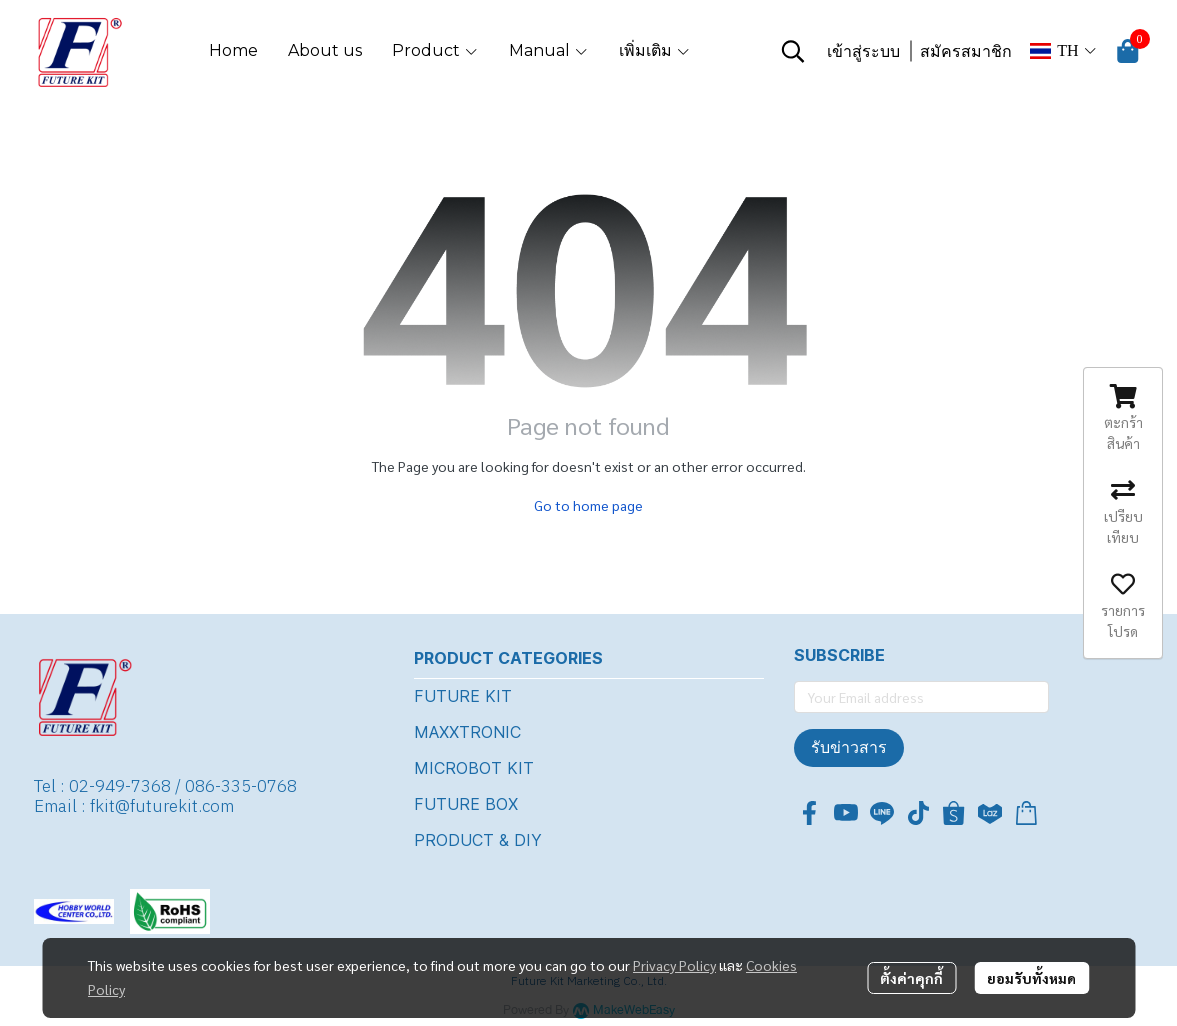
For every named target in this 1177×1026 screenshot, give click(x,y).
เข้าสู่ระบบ (863, 51)
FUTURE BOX (466, 804)
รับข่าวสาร (849, 747)
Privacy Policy (674, 965)
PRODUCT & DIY (478, 840)
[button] (793, 51)
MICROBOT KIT (474, 768)
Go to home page (588, 505)
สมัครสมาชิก (966, 51)
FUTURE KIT (463, 696)
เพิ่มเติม (655, 50)
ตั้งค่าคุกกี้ (911, 978)
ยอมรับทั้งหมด (1031, 978)
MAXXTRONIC (467, 732)
